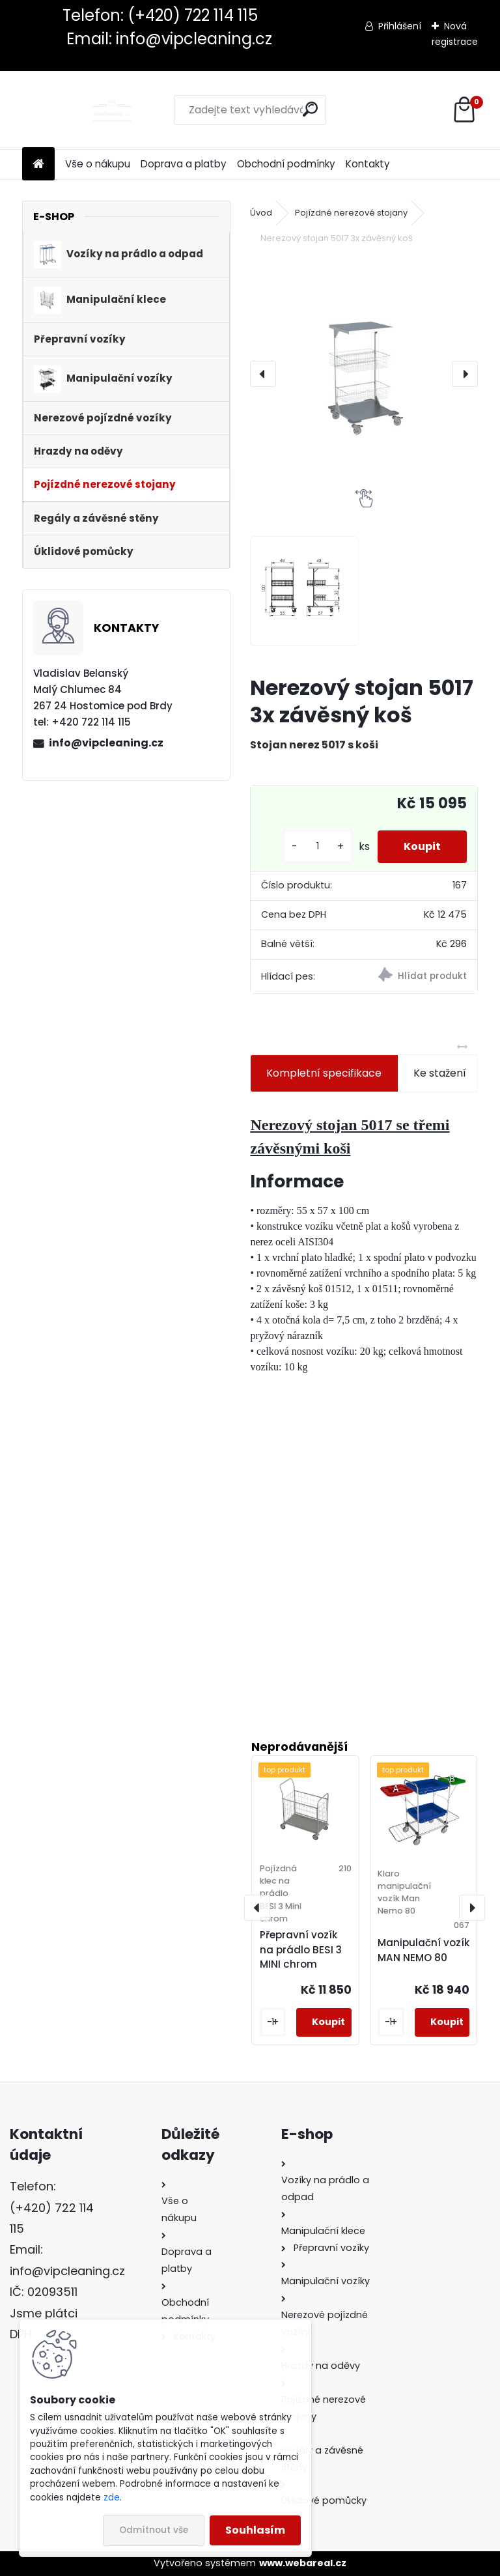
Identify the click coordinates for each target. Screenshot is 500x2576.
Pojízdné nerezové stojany (351, 212)
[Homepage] (38, 164)
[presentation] (263, 374)
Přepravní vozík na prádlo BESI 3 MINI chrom (301, 1950)
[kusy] (318, 846)
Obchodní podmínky (286, 164)
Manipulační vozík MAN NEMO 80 (423, 1950)
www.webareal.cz (302, 2562)
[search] (310, 109)
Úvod (261, 212)
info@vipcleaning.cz (106, 742)
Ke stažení (439, 1073)
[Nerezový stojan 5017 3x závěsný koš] (363, 373)
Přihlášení (399, 26)
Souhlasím (255, 2530)
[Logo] (111, 110)
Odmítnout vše (153, 2530)
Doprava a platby (184, 164)
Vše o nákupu (97, 164)
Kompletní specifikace (324, 1073)
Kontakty (368, 164)
